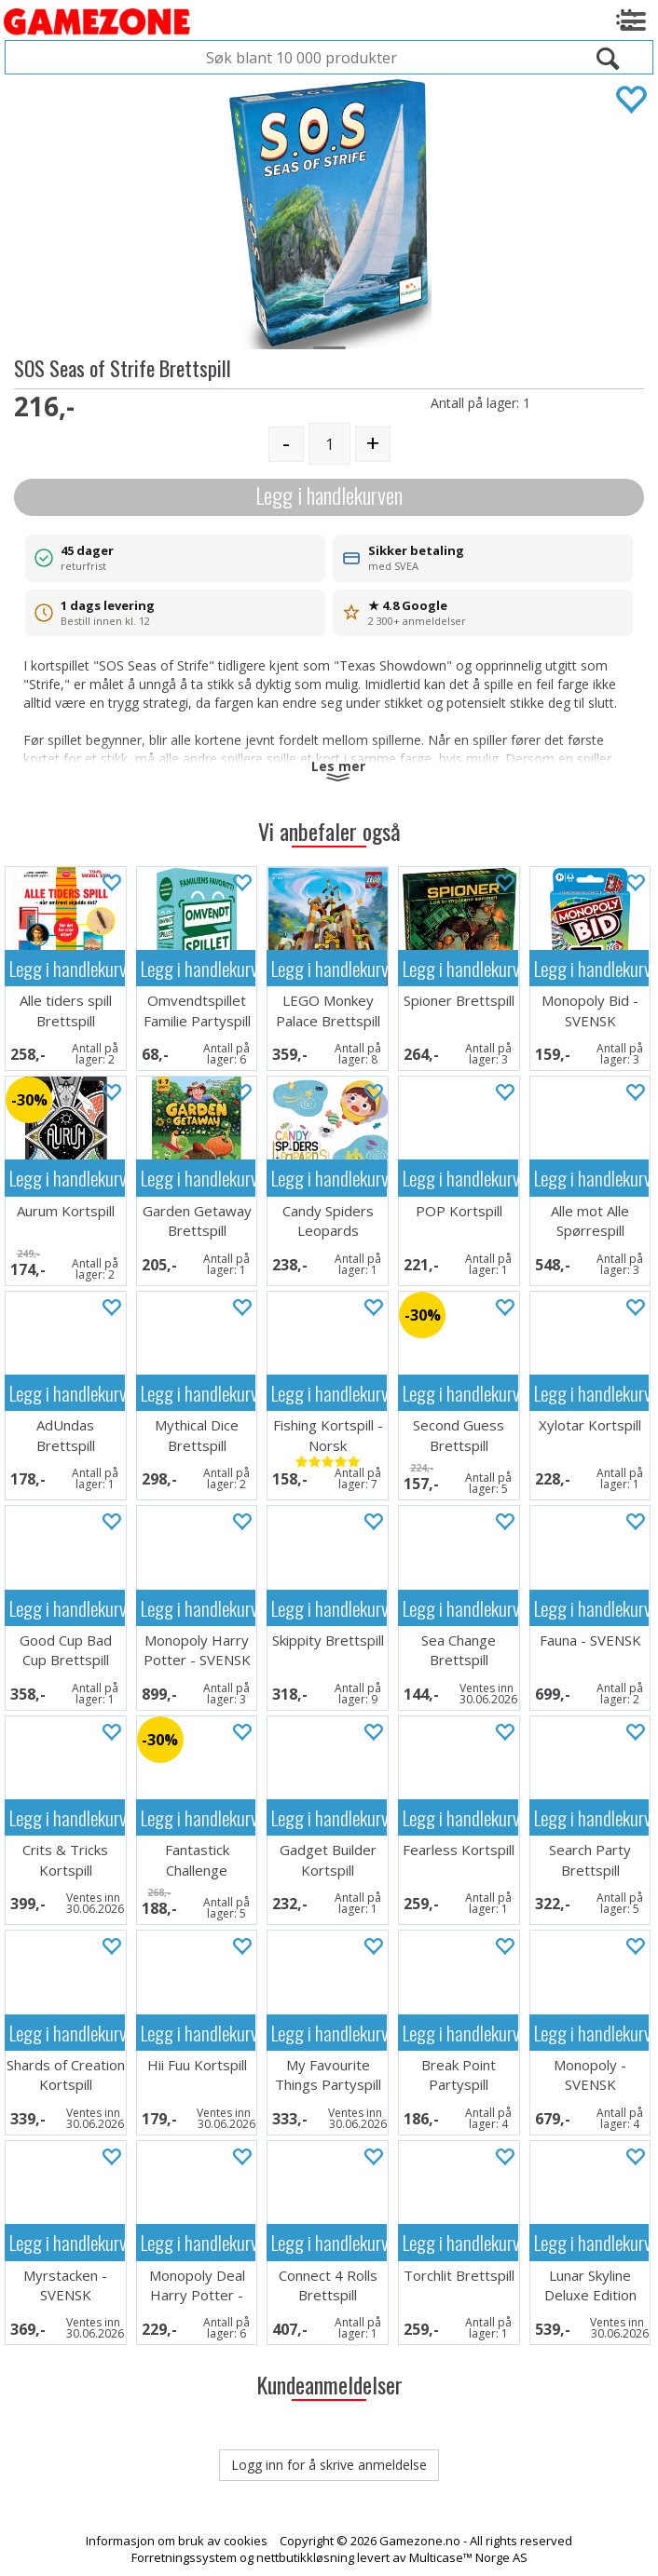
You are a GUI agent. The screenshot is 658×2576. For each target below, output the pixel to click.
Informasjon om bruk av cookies (176, 2540)
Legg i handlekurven (329, 495)
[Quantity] (329, 444)
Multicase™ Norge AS (468, 2557)
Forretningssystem (184, 2557)
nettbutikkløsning (305, 2557)
